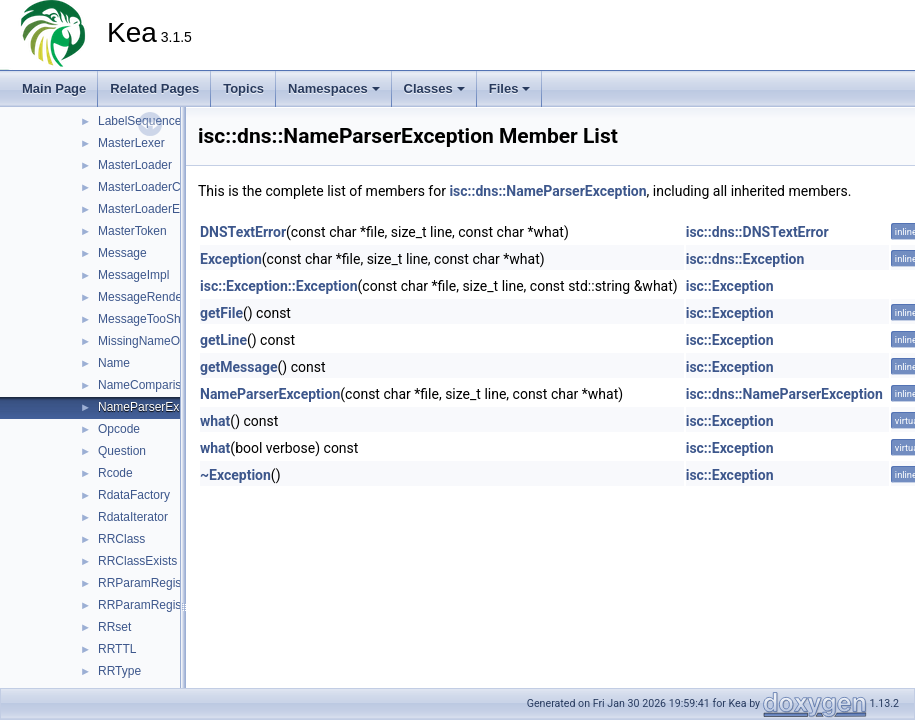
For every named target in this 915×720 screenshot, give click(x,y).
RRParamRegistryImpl (157, 605)
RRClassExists (137, 561)
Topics (243, 88)
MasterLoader (135, 165)
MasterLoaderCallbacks (161, 187)
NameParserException (158, 407)
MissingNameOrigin (150, 341)
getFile (221, 313)
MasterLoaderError (148, 209)
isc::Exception (730, 286)
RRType (119, 671)
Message (122, 253)
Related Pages (154, 88)
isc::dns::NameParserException (547, 191)
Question (122, 451)
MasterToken (132, 231)
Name (114, 363)
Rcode (115, 473)
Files (510, 88)
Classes (434, 88)
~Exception (235, 475)
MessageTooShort (146, 319)
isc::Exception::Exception (279, 286)
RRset (114, 627)
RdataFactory (134, 495)
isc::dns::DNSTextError (757, 232)
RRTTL (117, 649)
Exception (231, 259)
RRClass (121, 539)
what (215, 421)
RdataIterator (133, 517)
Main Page (54, 88)
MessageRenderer (147, 297)
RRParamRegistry (146, 583)
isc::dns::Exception (745, 259)
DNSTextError (243, 232)
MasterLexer (131, 143)
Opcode (119, 429)
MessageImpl (133, 275)
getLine (223, 340)
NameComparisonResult (163, 385)
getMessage (239, 367)
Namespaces (334, 88)
